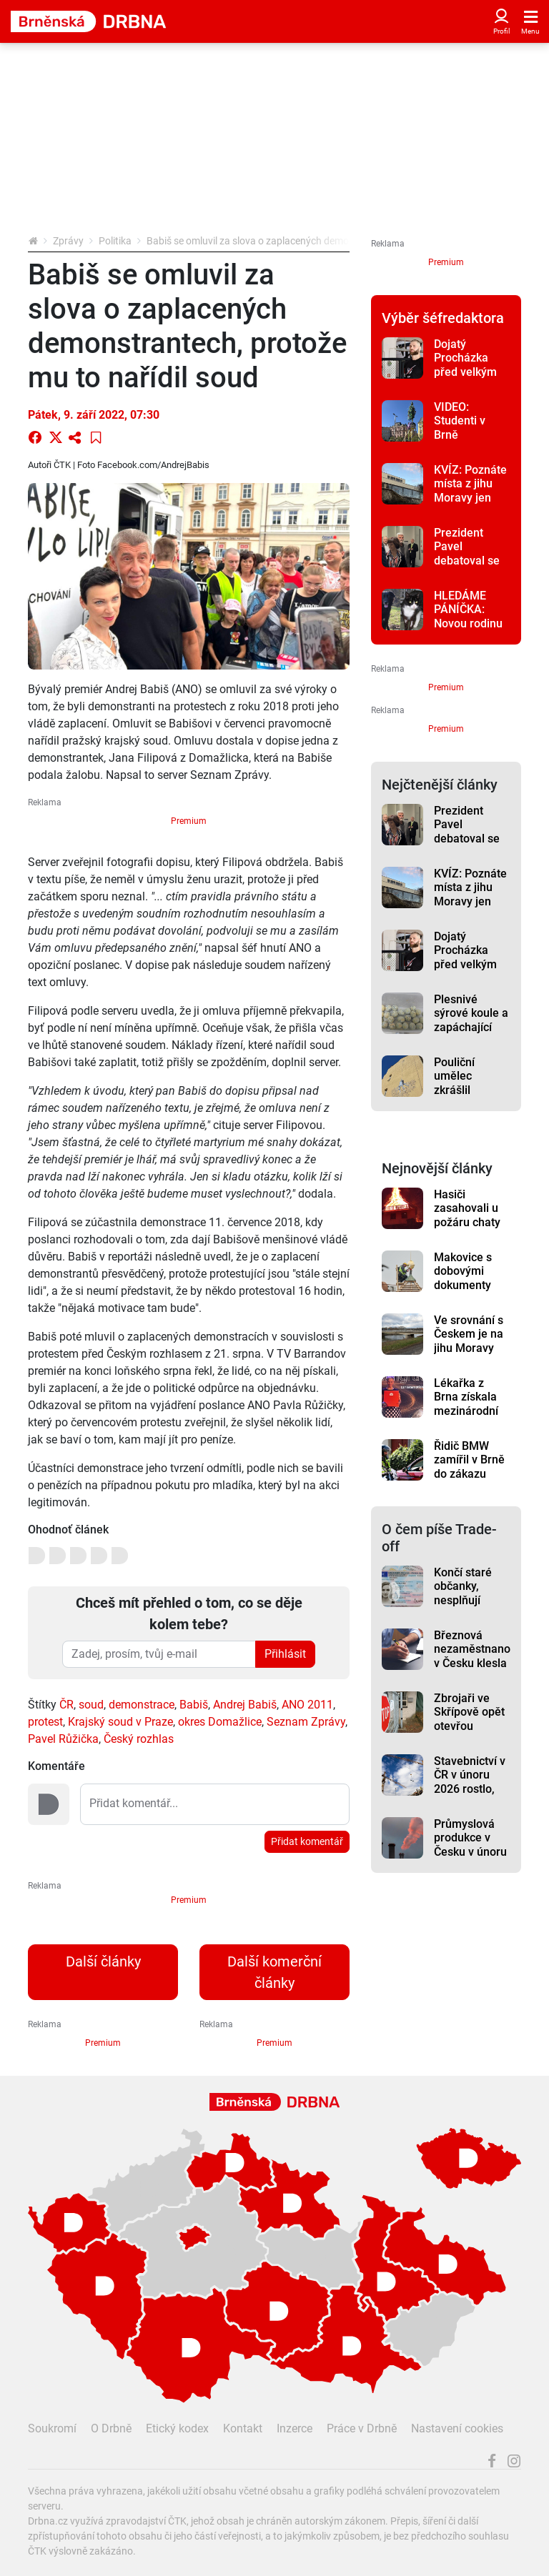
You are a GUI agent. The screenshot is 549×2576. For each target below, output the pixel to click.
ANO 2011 (307, 1704)
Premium (189, 821)
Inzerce (294, 2428)
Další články (103, 1961)
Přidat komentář (307, 1841)
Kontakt (242, 2428)
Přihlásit (285, 1654)
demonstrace (141, 1704)
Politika (115, 241)
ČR (66, 1704)
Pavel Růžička (63, 1739)
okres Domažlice (220, 1722)
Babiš (193, 1704)
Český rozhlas (139, 1739)
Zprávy (68, 241)
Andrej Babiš (245, 1704)
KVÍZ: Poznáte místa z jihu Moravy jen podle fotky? (470, 490)
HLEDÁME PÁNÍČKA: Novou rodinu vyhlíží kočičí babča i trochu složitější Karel (471, 630)
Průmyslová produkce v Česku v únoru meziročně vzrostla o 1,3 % (470, 1858)
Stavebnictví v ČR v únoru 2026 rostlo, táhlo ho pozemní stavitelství (469, 1795)
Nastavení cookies (457, 2428)
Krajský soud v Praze (120, 1722)
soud (91, 1704)
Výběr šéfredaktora (443, 318)
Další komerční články (274, 1972)
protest (45, 1722)
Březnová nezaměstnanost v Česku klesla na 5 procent (472, 1656)
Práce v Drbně (362, 2428)
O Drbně (111, 2428)
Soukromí (52, 2428)
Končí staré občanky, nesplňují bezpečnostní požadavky (468, 1600)
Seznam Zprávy (306, 1722)
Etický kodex (177, 2428)
